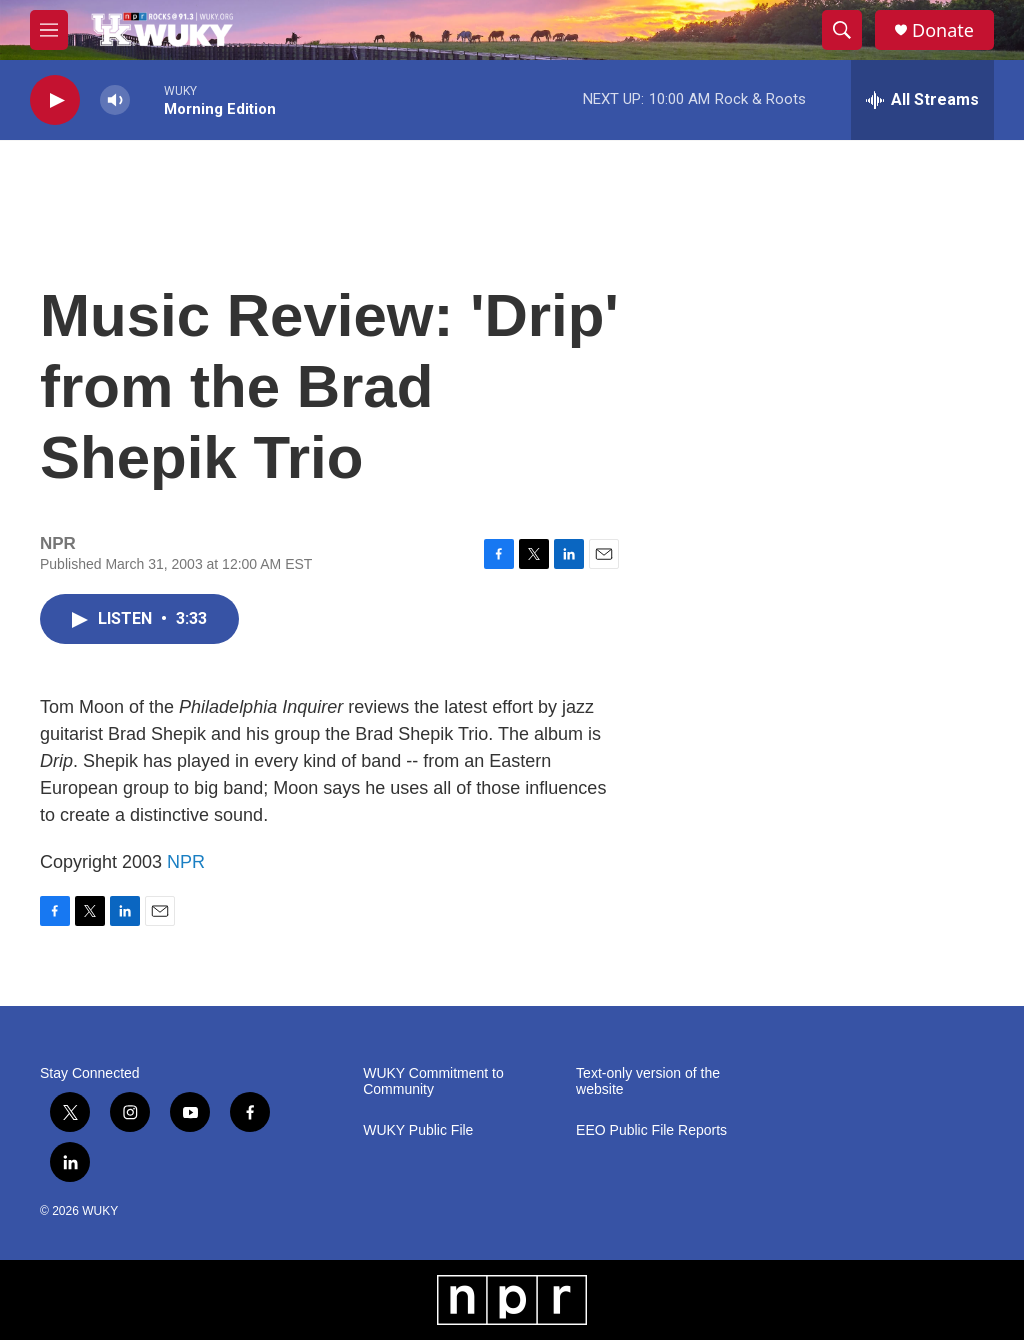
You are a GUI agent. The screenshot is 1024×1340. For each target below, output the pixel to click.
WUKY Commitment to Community (433, 1081)
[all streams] (922, 100)
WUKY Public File (418, 1130)
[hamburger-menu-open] (49, 30)
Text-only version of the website (648, 1081)
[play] (55, 100)
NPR (186, 862)
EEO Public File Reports (651, 1130)
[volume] (115, 100)
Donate (943, 30)
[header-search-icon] (842, 30)
